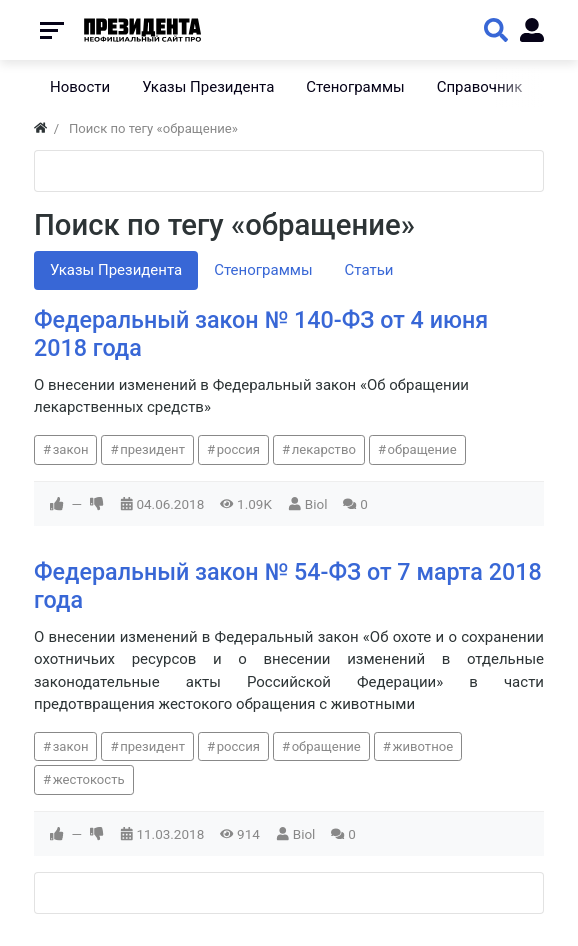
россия (238, 449)
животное (422, 746)
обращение (422, 449)
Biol (316, 504)
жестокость (89, 779)
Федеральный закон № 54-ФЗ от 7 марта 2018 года (288, 586)
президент (152, 449)
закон (71, 449)
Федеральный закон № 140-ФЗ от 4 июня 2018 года (261, 334)
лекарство (324, 449)
